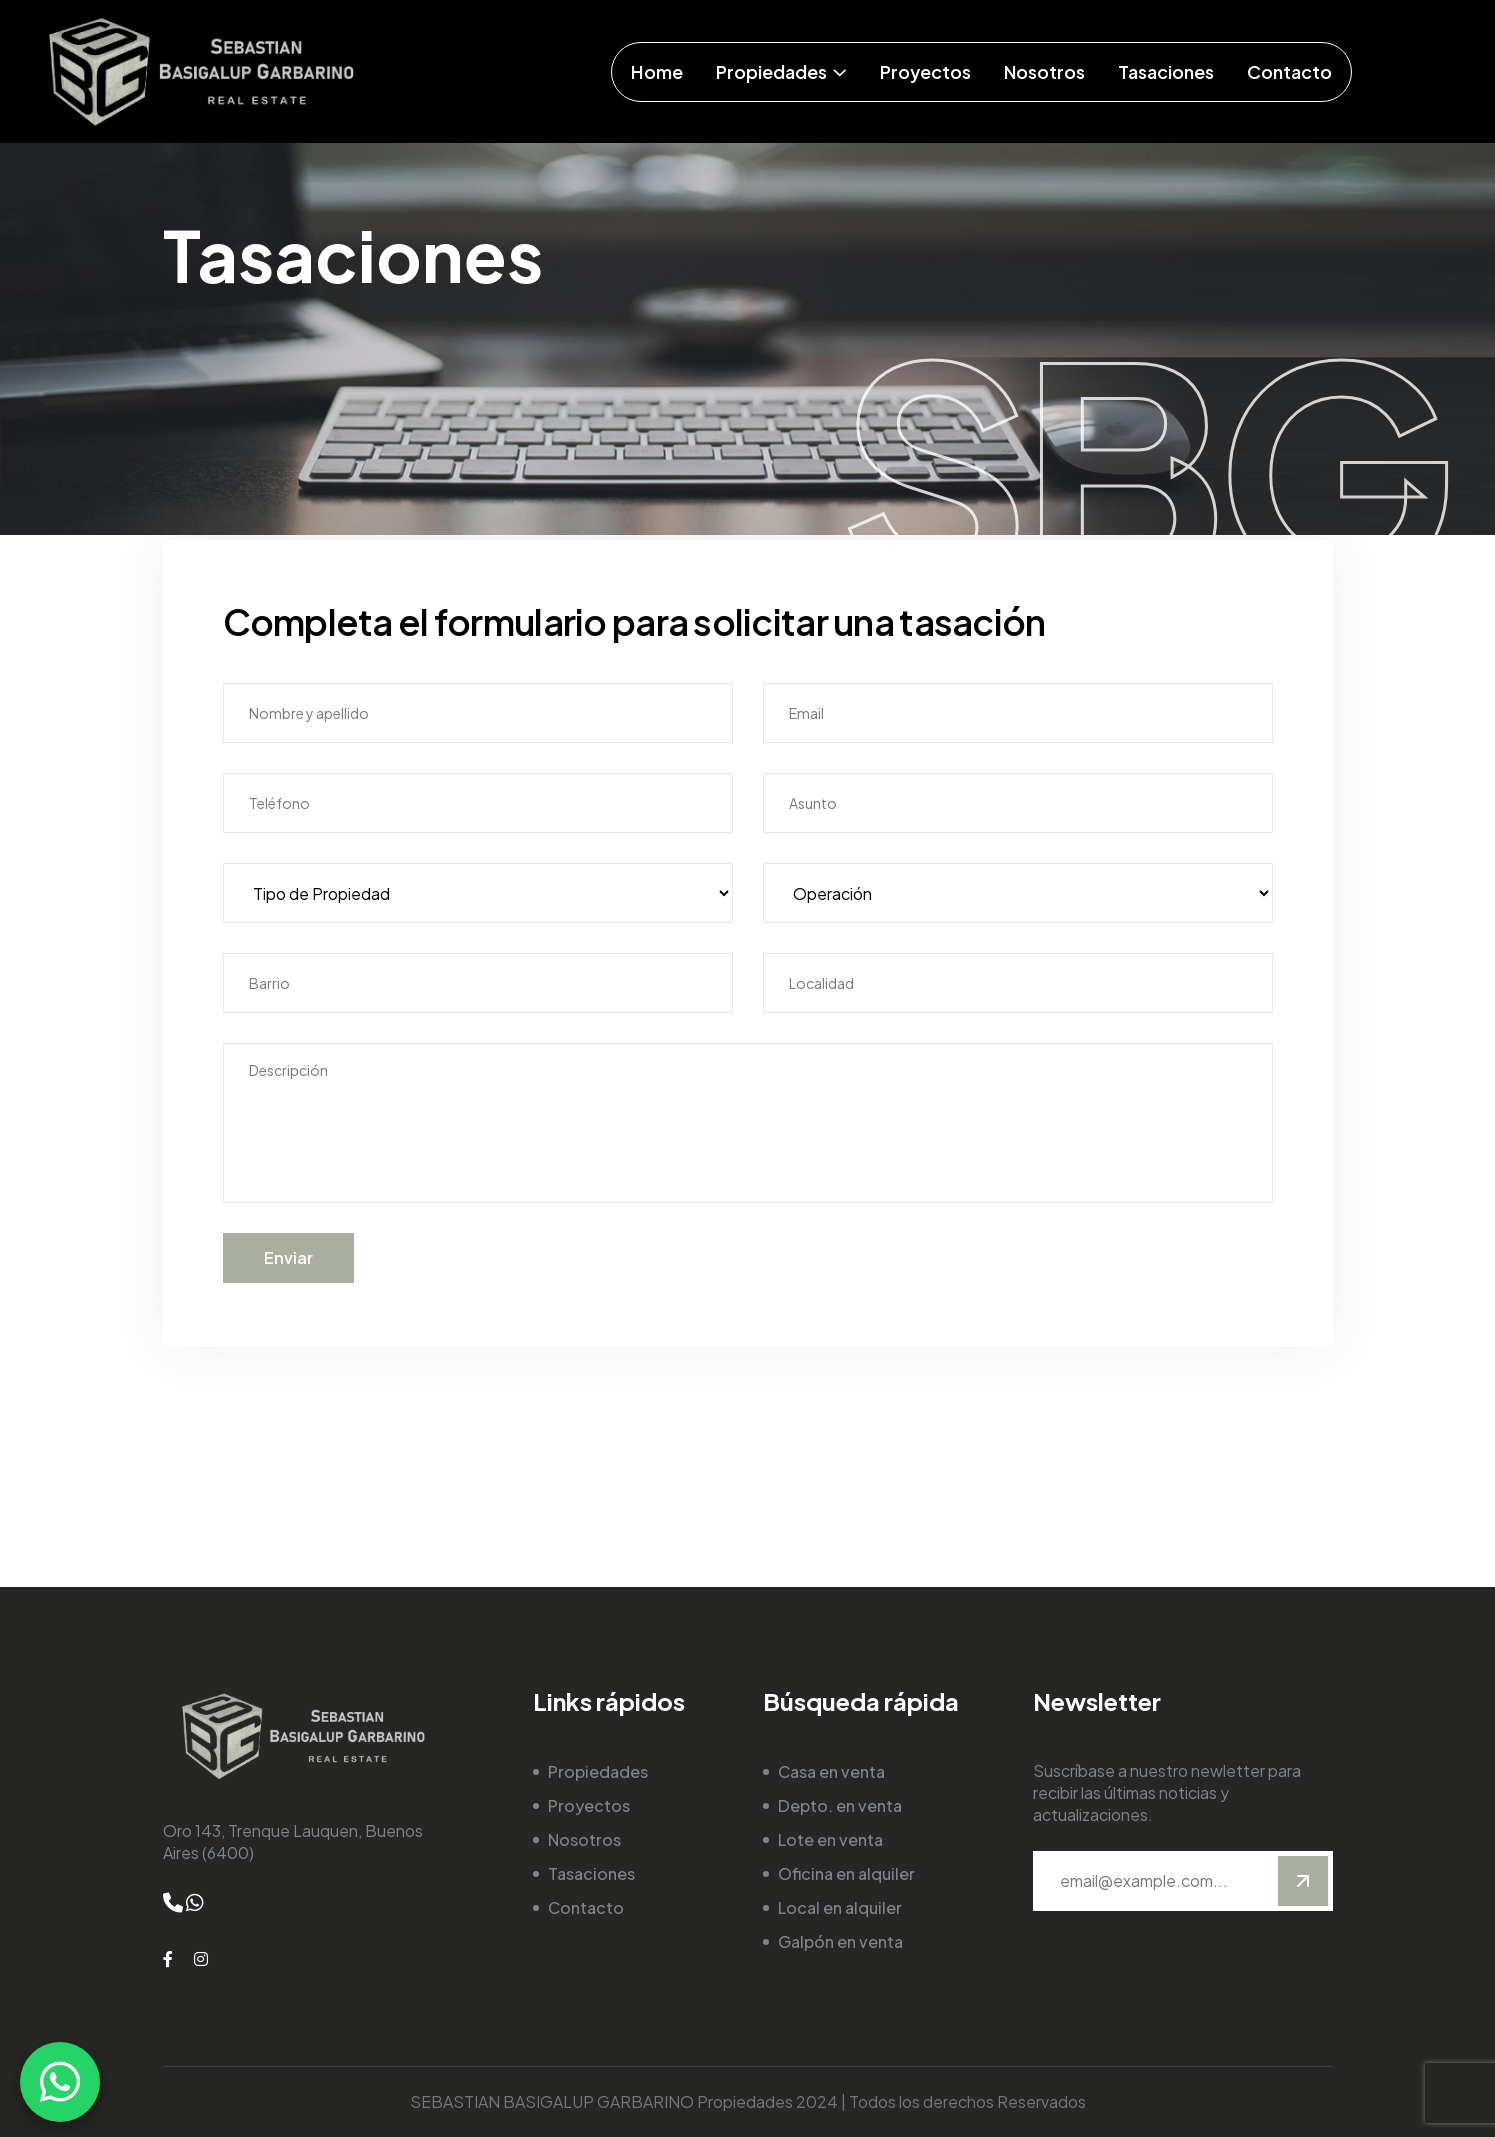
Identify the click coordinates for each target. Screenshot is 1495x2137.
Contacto (586, 1907)
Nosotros (584, 1839)
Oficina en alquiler (846, 1873)
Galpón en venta (840, 1941)
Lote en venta (830, 1839)
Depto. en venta (840, 1805)
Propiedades (598, 1771)
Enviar (288, 1257)
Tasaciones (591, 1873)
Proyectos (589, 1805)
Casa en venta (831, 1771)
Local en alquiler (840, 1907)
